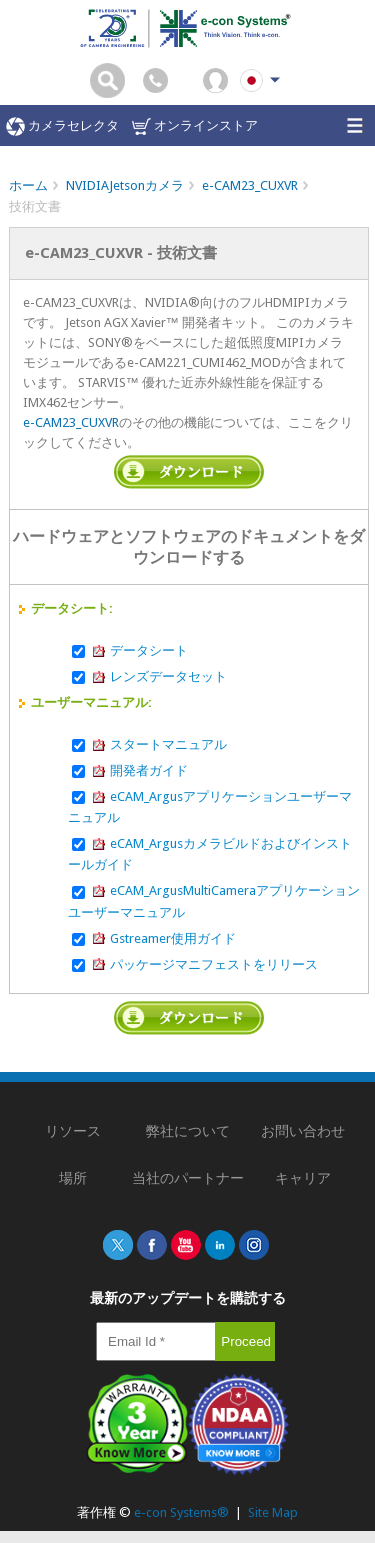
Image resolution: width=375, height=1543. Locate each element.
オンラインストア (195, 126)
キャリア (303, 1178)
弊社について (188, 1131)
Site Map (273, 1512)
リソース (73, 1131)
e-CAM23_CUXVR (250, 185)
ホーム (28, 185)
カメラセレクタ (62, 126)
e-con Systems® (181, 1512)
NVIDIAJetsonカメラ (125, 185)
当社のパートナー (188, 1178)
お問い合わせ (303, 1131)
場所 (73, 1178)
